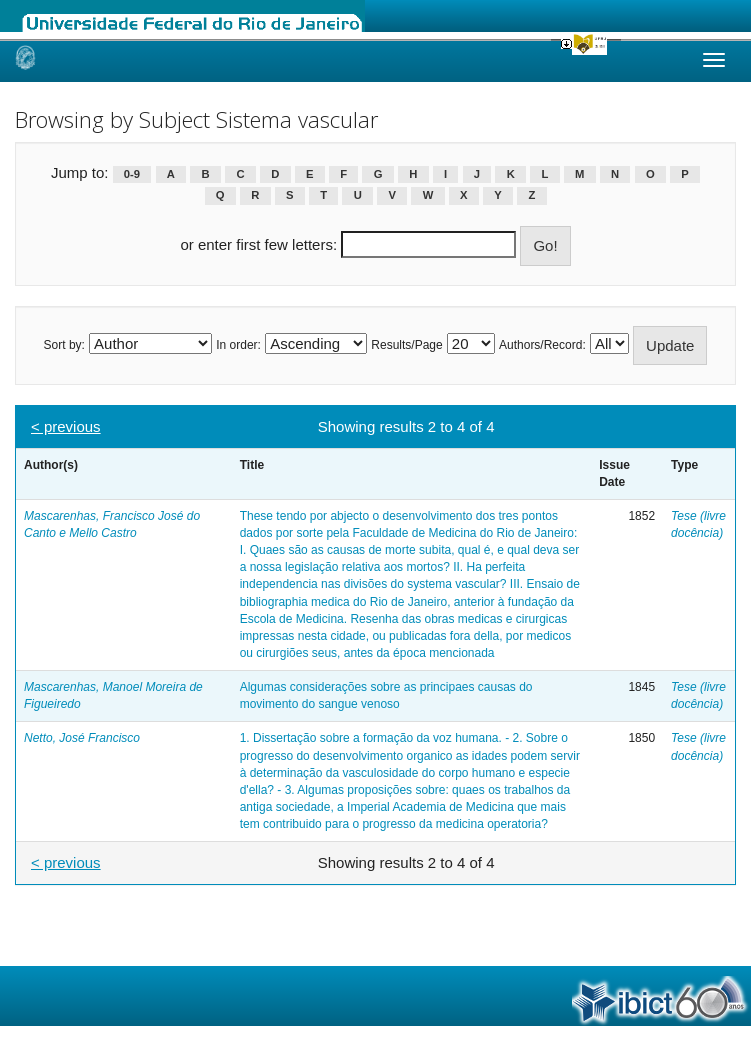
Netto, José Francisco (82, 738)
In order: (238, 345)
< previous (66, 426)
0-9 (132, 174)
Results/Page (406, 345)
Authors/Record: (542, 345)
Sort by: (64, 345)
